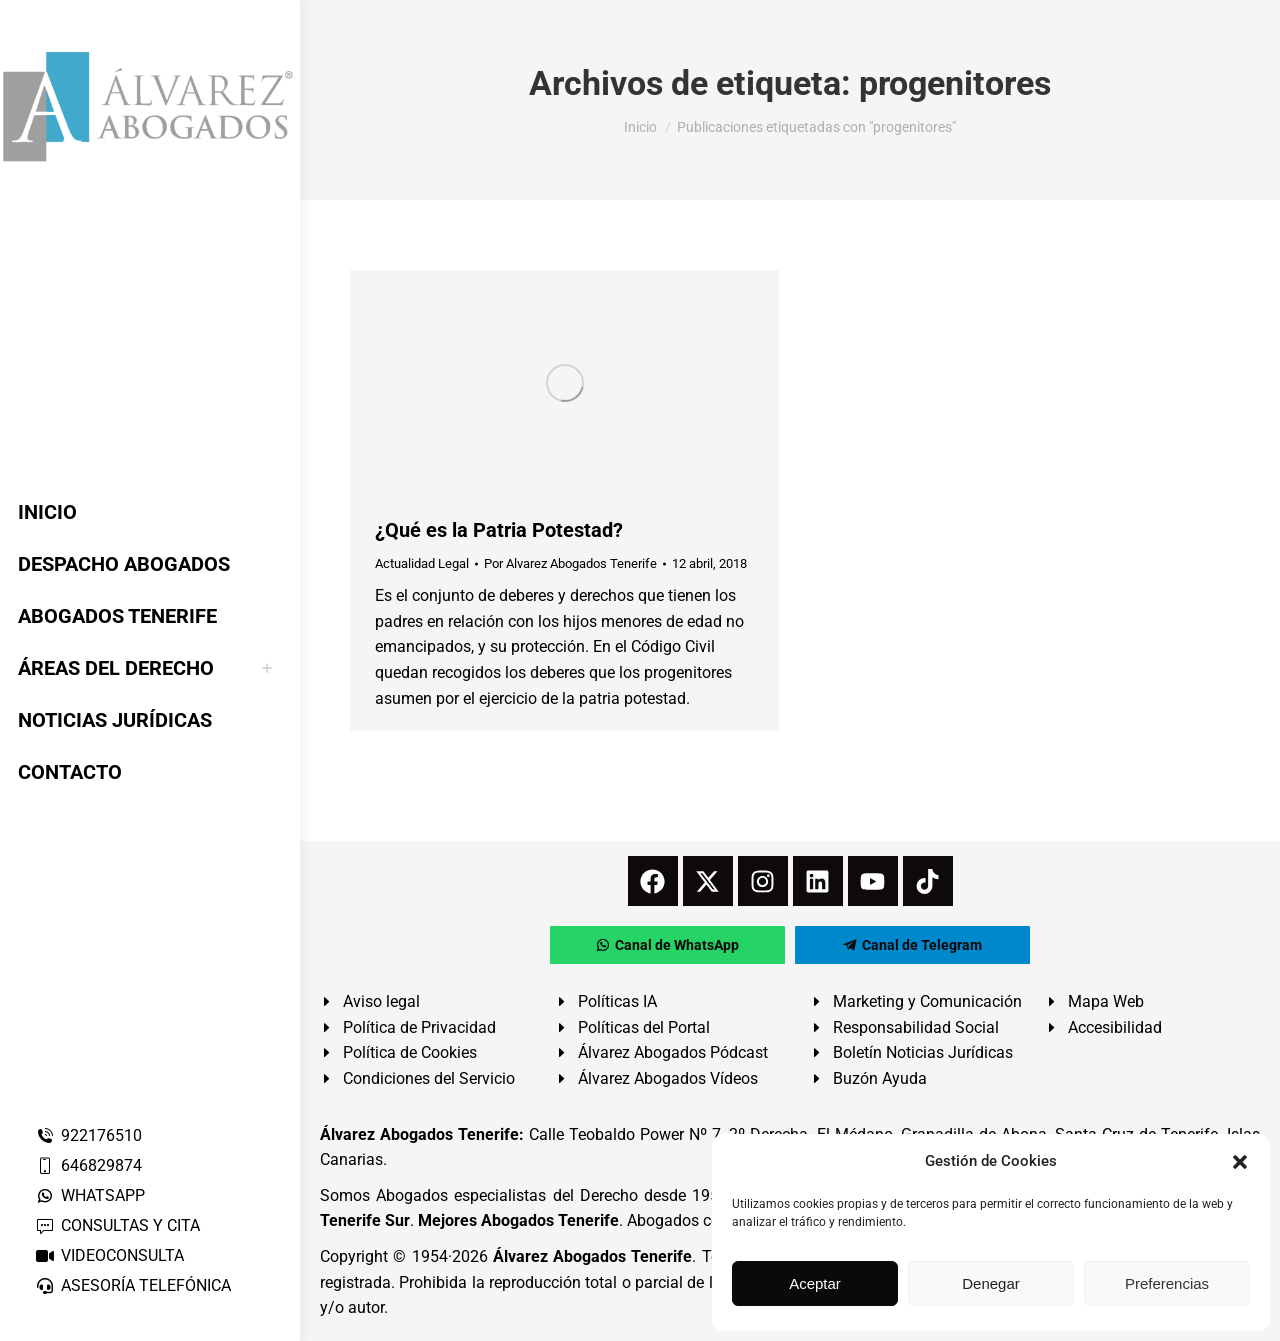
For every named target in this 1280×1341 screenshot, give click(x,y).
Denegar (991, 1283)
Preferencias (1167, 1283)
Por (570, 563)
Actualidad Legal (422, 563)
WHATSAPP (90, 1195)
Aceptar (815, 1283)
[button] (1240, 1162)
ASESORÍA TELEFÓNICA (133, 1285)
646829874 (88, 1165)
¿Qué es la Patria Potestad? (499, 530)
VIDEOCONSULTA (109, 1255)
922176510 (88, 1135)
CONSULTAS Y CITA (117, 1225)
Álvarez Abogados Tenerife (593, 1256)
